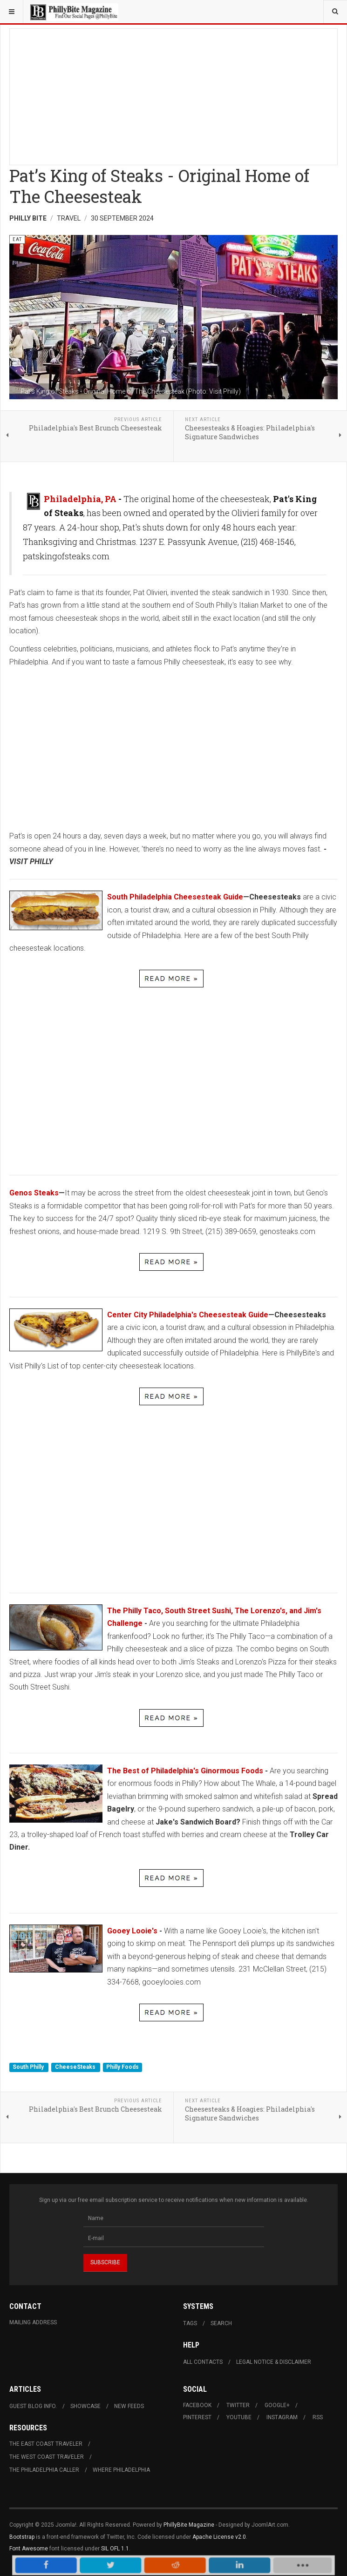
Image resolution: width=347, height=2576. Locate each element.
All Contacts (203, 2362)
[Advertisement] (173, 94)
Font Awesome (28, 2548)
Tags (190, 2323)
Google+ (277, 2405)
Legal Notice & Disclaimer (273, 2362)
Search (221, 2323)
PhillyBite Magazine (188, 2525)
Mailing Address (33, 2322)
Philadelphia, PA (80, 498)
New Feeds (129, 2406)
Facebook (197, 2405)
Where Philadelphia (121, 2470)
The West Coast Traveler (46, 2457)
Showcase (85, 2406)
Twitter (238, 2405)
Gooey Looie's (133, 1930)
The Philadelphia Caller (44, 2470)
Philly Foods (122, 2067)
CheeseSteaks (76, 2067)
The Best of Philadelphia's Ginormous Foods (185, 1770)
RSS (318, 2417)
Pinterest (197, 2417)
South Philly (29, 2067)
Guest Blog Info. (33, 2406)
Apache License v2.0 (219, 2537)
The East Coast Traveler (45, 2444)
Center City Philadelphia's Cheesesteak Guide (187, 1314)
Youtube (239, 2417)
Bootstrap (21, 2537)
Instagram (282, 2417)
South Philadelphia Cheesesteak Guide (175, 896)
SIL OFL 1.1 (115, 2548)
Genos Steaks (34, 1192)
